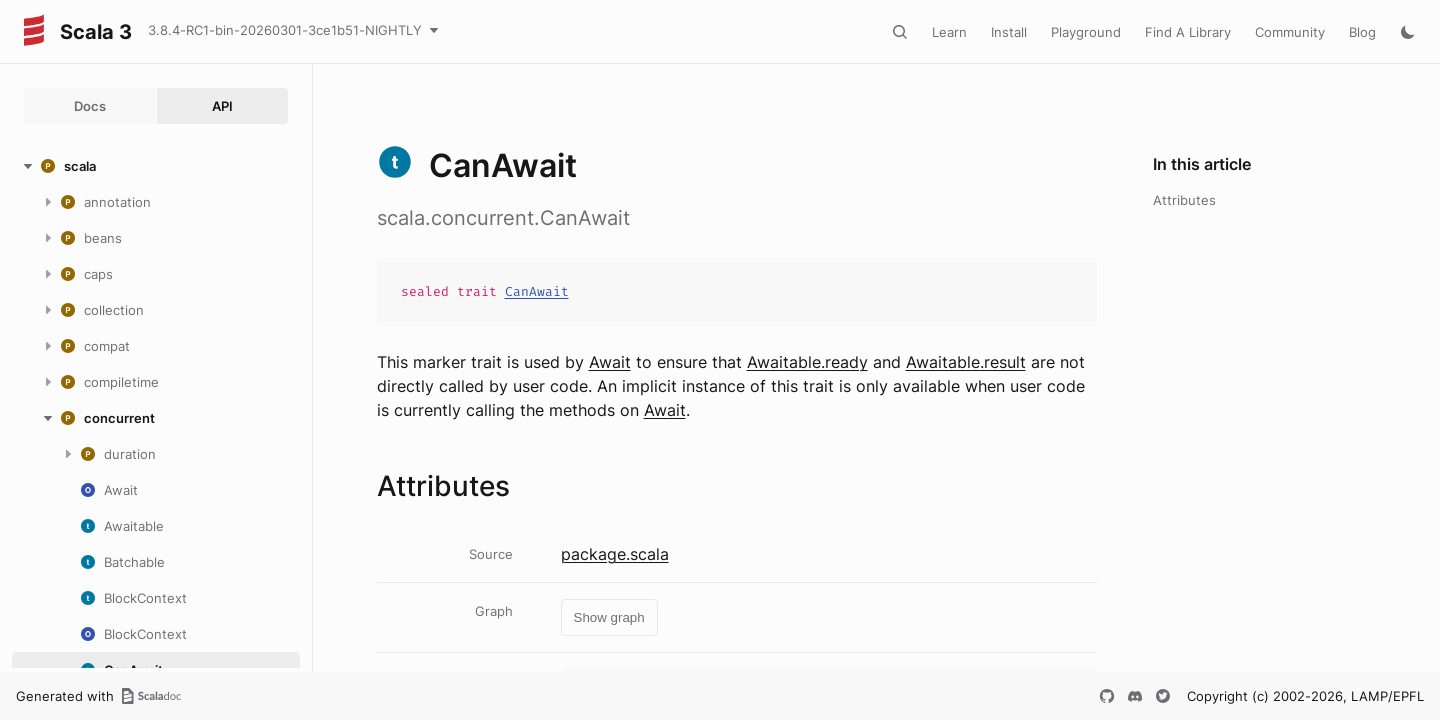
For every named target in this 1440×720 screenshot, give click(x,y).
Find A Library (1188, 32)
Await (610, 362)
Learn (949, 32)
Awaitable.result (966, 362)
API (222, 106)
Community (1290, 32)
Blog (1362, 32)
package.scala (615, 554)
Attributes (1184, 200)
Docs (90, 106)
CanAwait (537, 291)
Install (1009, 32)
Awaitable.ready (807, 362)
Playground (1086, 32)
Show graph (609, 617)
